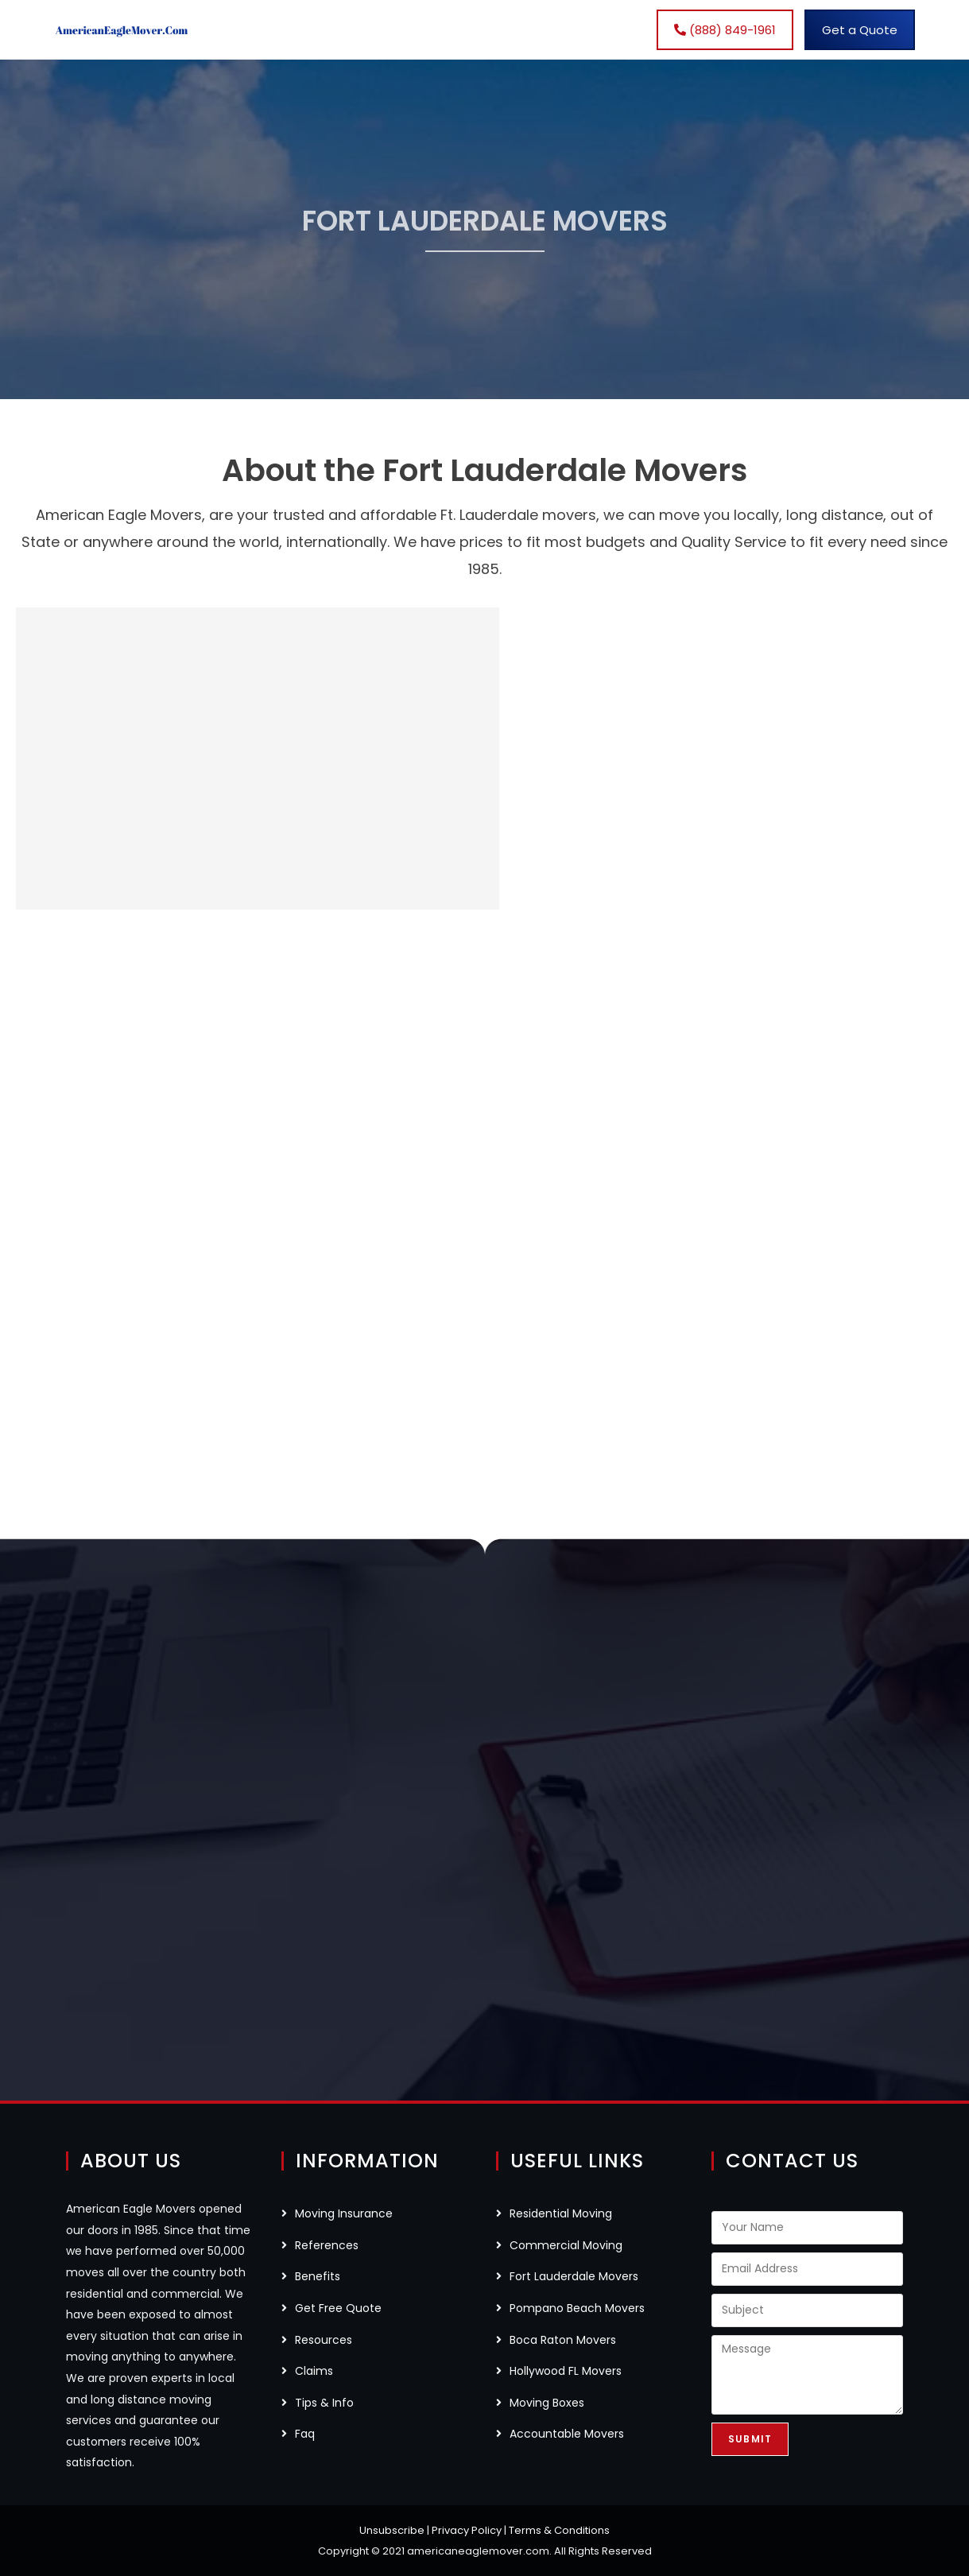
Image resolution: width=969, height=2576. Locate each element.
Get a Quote (859, 29)
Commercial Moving (566, 2245)
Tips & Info (324, 2403)
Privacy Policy (467, 2530)
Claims (314, 2371)
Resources (323, 2340)
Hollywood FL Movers (566, 2371)
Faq (305, 2434)
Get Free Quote (338, 2308)
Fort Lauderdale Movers (574, 2276)
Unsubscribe (391, 2530)
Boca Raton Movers (563, 2340)
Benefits (317, 2276)
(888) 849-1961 (725, 29)
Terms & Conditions (559, 2530)
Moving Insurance (344, 2213)
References (327, 2245)
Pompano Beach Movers (577, 2308)
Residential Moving (561, 2213)
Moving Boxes (547, 2403)
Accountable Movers (567, 2434)
